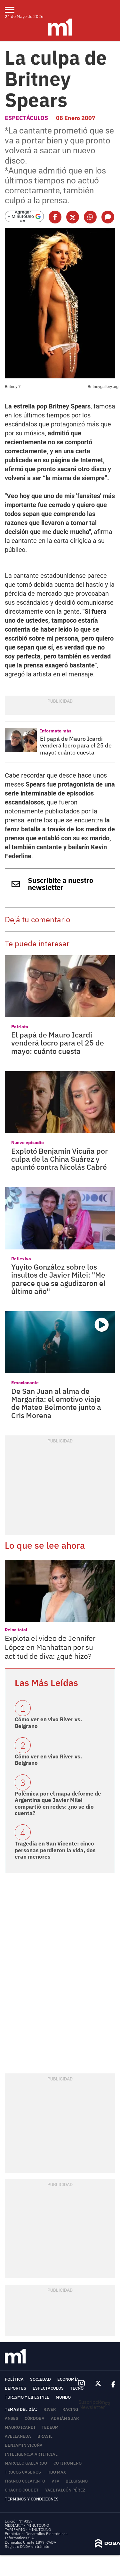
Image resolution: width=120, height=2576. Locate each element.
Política (14, 2379)
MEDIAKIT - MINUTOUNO (27, 2525)
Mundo (63, 2397)
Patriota (19, 1027)
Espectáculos (26, 118)
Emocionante (25, 1382)
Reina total (16, 1630)
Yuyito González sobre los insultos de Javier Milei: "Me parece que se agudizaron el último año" (58, 1279)
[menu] (13, 9)
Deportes (15, 2388)
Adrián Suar (65, 2418)
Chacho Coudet (22, 2490)
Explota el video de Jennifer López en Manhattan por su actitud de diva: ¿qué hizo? (50, 1646)
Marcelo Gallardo (26, 2463)
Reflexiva (21, 1259)
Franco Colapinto (25, 2481)
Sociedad (40, 2379)
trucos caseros (23, 2472)
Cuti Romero (67, 2463)
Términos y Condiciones (32, 2499)
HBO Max (56, 2472)
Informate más (55, 731)
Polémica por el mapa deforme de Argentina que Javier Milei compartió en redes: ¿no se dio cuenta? (58, 1803)
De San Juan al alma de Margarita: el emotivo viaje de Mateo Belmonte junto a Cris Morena (56, 1403)
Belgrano (77, 2481)
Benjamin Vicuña (24, 2445)
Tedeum (50, 2427)
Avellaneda (18, 2436)
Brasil (44, 2436)
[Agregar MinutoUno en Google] (24, 216)
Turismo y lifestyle (27, 2397)
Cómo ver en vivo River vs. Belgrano (48, 1722)
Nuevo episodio (27, 1142)
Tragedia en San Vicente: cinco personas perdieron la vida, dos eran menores (55, 1850)
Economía (68, 2379)
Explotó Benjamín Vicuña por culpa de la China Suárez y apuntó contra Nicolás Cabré (59, 1159)
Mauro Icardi (20, 2427)
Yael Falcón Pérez (65, 2490)
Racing (70, 2409)
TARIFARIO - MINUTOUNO (28, 2529)
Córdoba (34, 2418)
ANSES (11, 2418)
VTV (55, 2481)
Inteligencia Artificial (31, 2454)
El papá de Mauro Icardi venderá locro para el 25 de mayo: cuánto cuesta (76, 745)
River (50, 2409)
